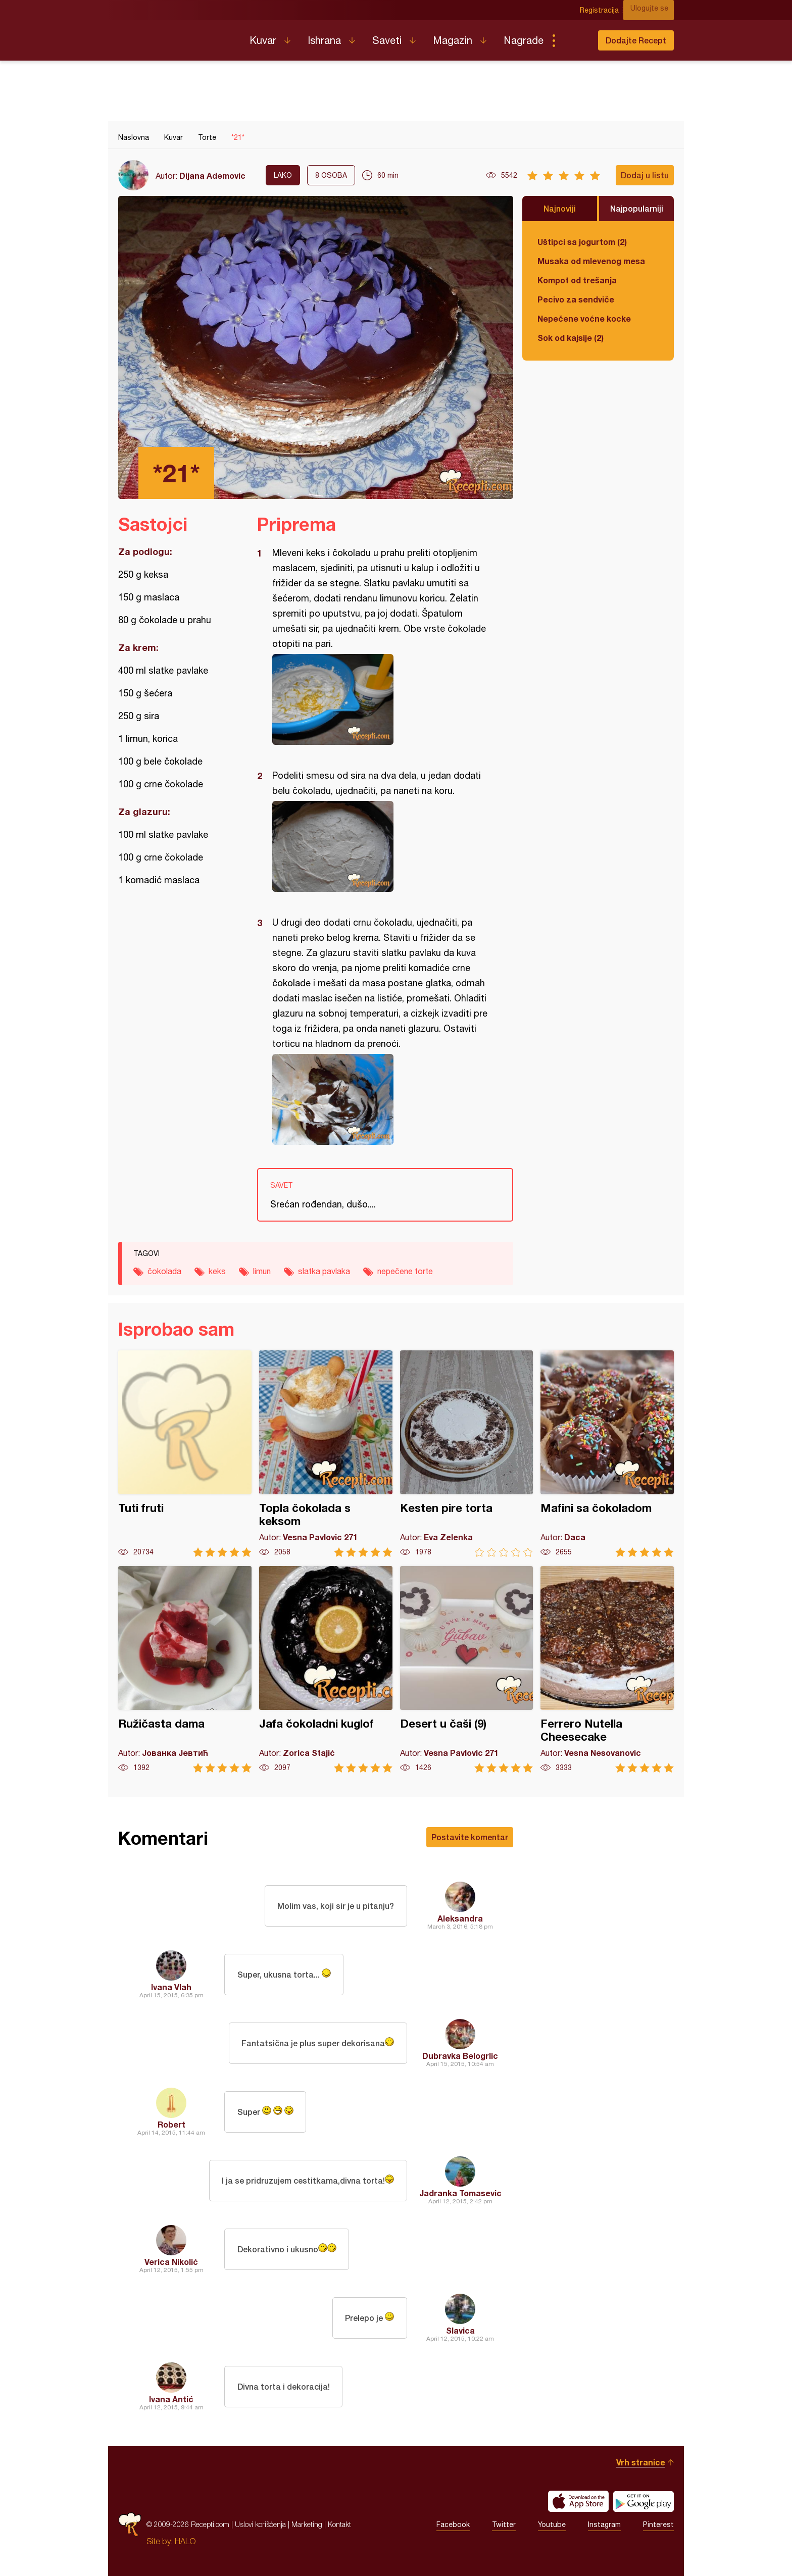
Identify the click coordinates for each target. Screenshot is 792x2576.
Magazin (452, 40)
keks (217, 1271)
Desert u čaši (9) (466, 1669)
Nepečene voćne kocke (584, 318)
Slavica (460, 2330)
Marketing (306, 2524)
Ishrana (324, 40)
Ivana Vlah (171, 1987)
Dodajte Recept (636, 40)
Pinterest (658, 2524)
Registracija (605, 10)
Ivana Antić (171, 2399)
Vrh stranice (640, 2462)
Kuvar (263, 40)
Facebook (453, 2524)
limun (262, 1271)
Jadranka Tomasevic (460, 2193)
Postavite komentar (469, 1837)
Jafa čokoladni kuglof (325, 1669)
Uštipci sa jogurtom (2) (582, 241)
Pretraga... (574, 40)
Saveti (387, 40)
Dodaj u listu (645, 175)
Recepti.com (176, 36)
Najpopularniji (636, 208)
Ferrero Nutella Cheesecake (607, 1669)
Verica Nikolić (171, 2261)
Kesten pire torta (466, 1453)
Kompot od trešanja (577, 280)
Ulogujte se (655, 10)
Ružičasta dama (185, 1669)
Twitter (504, 2524)
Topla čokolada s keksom (325, 1453)
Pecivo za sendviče (575, 299)
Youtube (552, 2524)
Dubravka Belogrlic (460, 2055)
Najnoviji (559, 208)
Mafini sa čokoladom (607, 1453)
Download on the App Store (578, 2501)
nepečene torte (405, 1271)
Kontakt (339, 2524)
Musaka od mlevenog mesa (591, 261)
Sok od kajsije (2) (570, 337)
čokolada (164, 1271)
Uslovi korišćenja (260, 2524)
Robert (171, 2124)
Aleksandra (460, 1918)
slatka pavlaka (324, 1271)
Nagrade (523, 40)
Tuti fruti (185, 1453)
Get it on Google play (643, 2501)
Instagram (604, 2524)
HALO (185, 2541)
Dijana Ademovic (212, 175)
